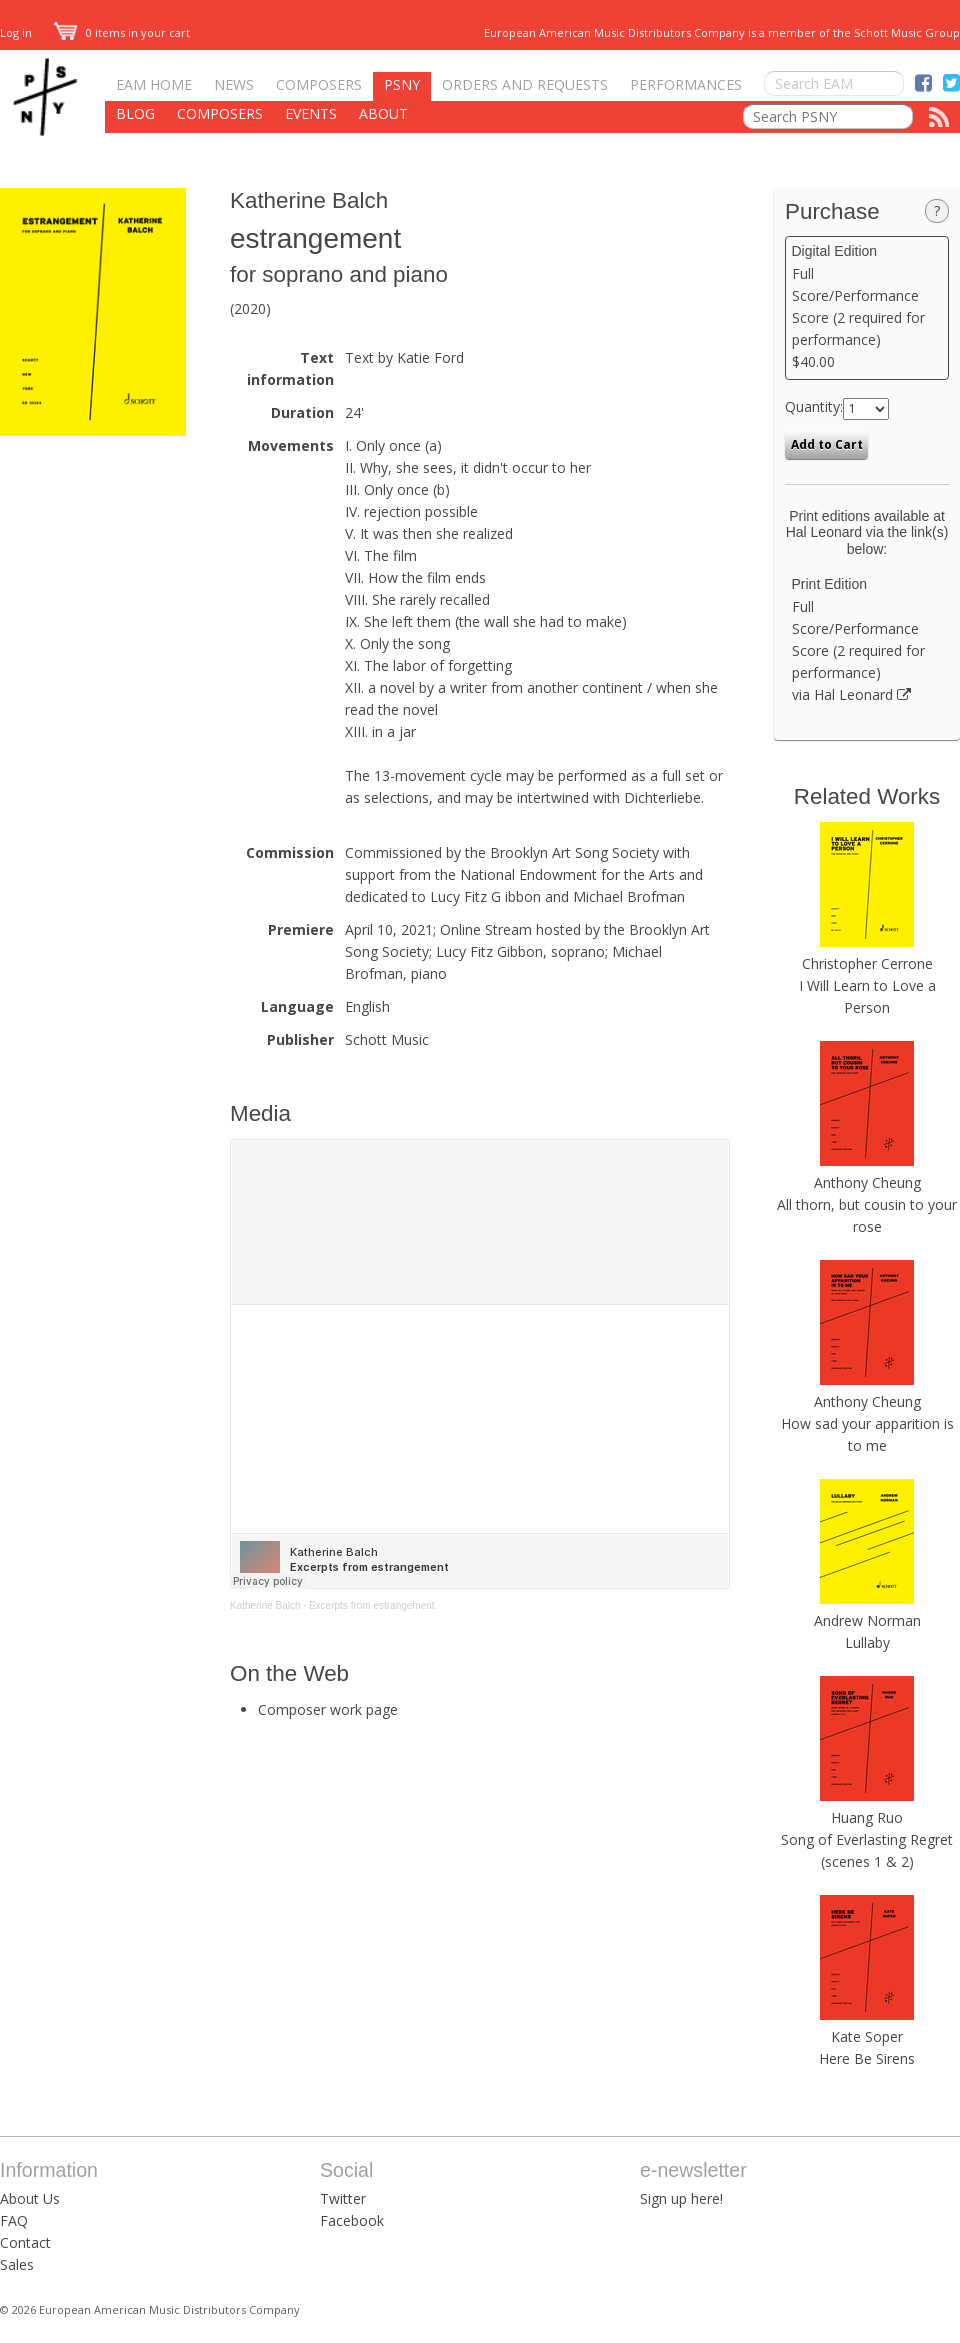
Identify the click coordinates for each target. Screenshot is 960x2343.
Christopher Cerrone (867, 963)
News (234, 84)
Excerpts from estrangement (372, 1605)
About (383, 113)
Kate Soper (867, 2036)
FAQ (14, 2220)
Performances (686, 84)
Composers (319, 84)
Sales (17, 2264)
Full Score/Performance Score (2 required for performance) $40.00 (867, 307)
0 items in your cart (122, 32)
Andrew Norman (867, 1620)
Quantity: (814, 406)
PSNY (402, 84)
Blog (135, 113)
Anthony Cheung (867, 1182)
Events (311, 113)
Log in (16, 32)
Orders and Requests (525, 84)
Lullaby (867, 1642)
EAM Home (154, 84)
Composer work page (328, 1709)
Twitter (343, 2198)
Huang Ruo (867, 1817)
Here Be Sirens (867, 2058)
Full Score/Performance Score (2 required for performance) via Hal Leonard (867, 640)
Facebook (352, 2220)
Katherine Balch (309, 200)
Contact (25, 2242)
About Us (30, 2198)
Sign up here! (681, 2198)
